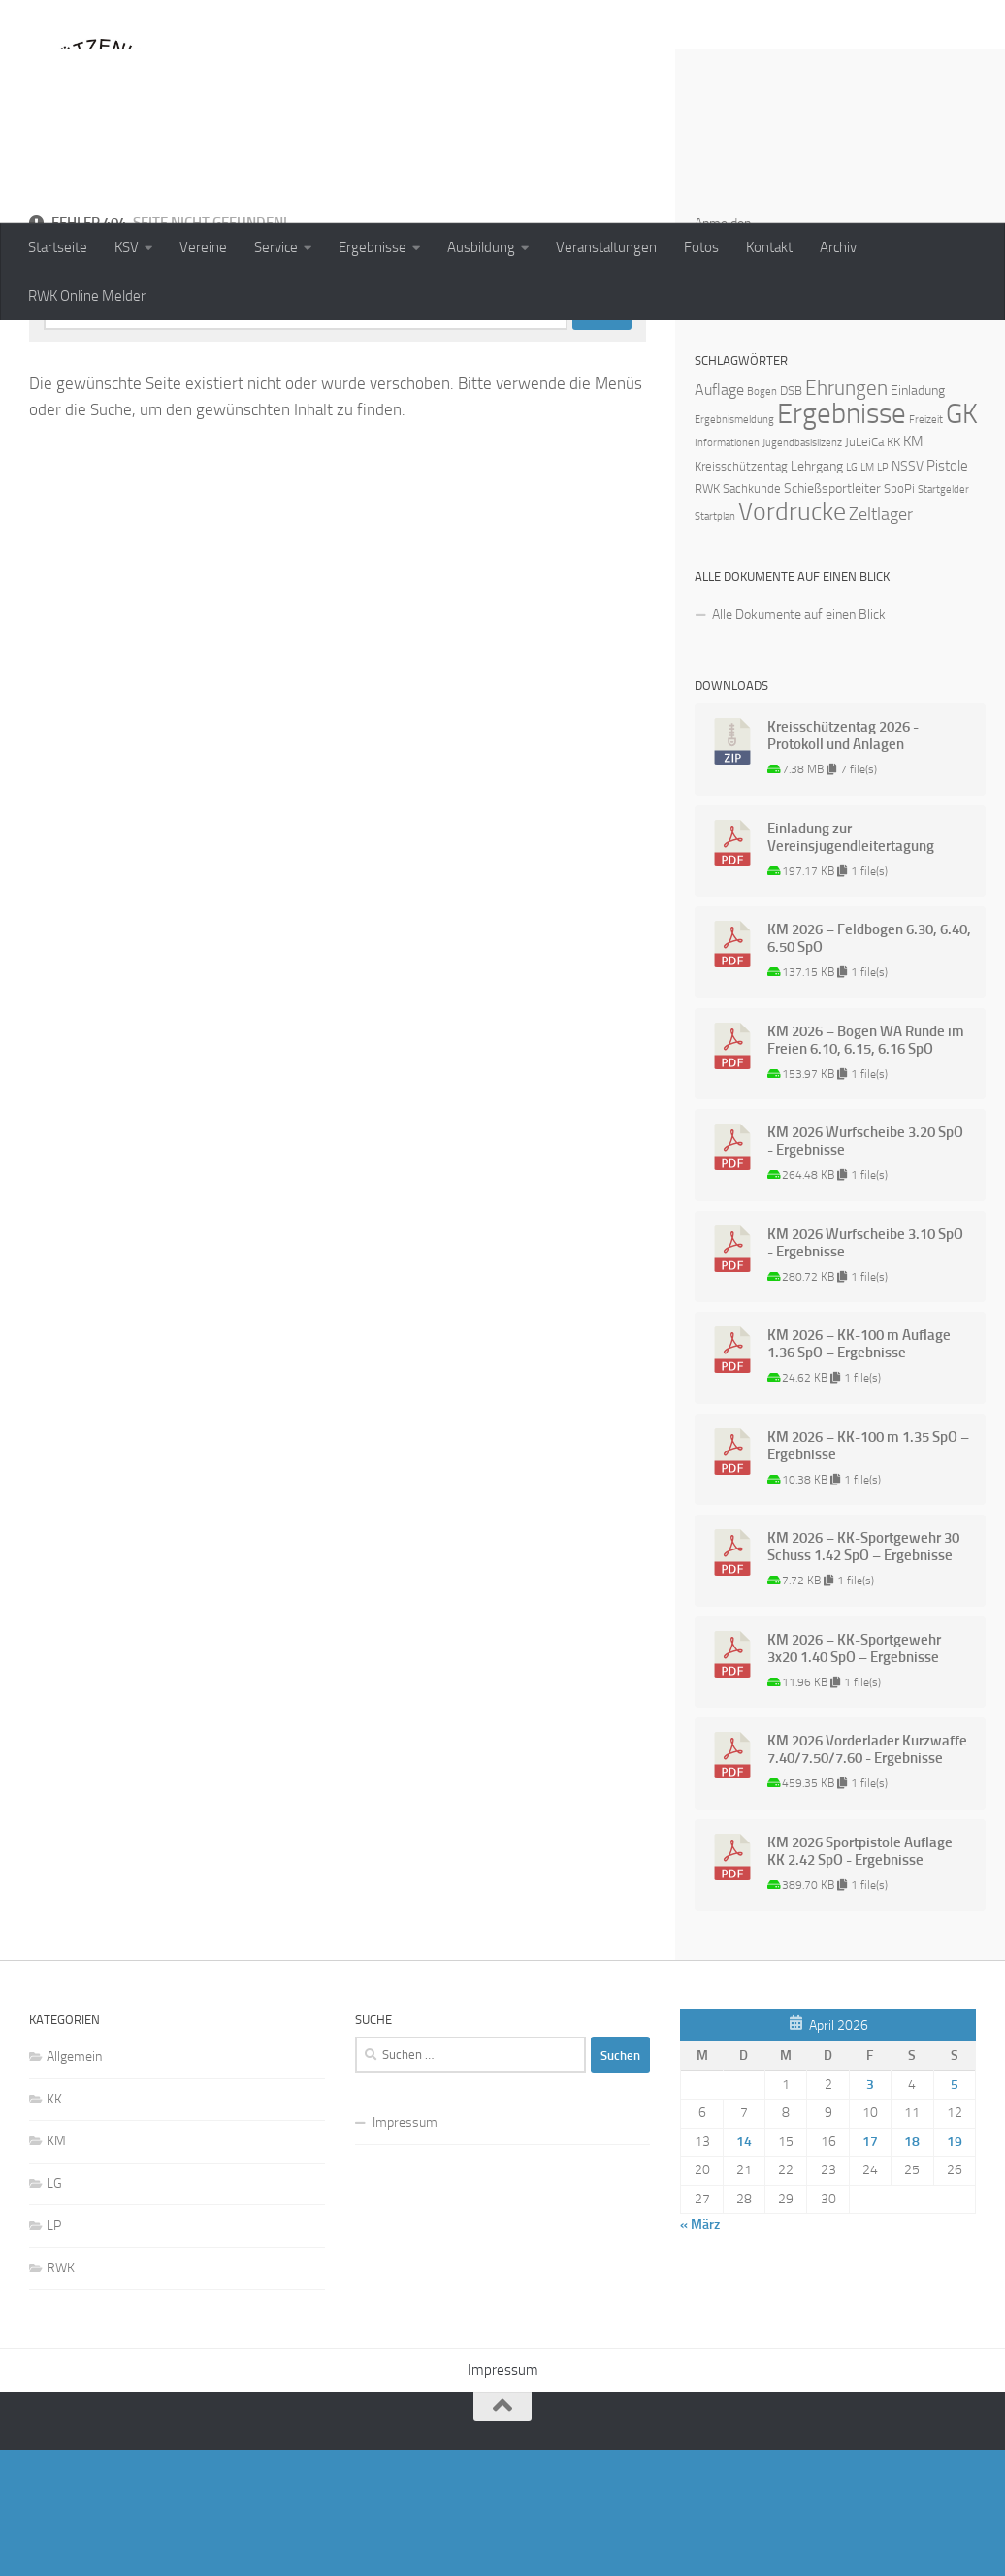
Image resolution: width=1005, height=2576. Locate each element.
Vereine (203, 247)
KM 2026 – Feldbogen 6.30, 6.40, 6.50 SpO (869, 1064)
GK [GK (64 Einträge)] (962, 540)
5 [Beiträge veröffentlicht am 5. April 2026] (954, 2210)
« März (700, 2350)
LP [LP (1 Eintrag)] (883, 593)
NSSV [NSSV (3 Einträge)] (908, 592)
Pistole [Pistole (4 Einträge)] (947, 592)
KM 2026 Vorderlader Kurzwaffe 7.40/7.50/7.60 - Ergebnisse (867, 1875)
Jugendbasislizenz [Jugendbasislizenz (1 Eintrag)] (802, 569)
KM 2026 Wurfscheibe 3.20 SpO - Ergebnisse (865, 1267)
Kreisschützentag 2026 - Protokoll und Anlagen (843, 861)
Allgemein (74, 2182)
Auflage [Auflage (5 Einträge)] (719, 515)
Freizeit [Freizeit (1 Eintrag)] (926, 545)
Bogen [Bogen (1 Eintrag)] (762, 517)
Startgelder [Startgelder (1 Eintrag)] (943, 615)
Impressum (405, 2248)
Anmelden (723, 350)
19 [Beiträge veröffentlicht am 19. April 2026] (954, 2268)
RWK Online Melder (87, 296)
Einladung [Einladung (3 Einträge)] (918, 516)
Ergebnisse (372, 247)
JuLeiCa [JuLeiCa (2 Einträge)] (864, 568)
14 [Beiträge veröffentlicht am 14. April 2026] (744, 2268)
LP (54, 2351)
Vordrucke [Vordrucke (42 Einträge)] (792, 638)
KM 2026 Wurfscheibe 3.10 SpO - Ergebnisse (865, 1369)
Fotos (701, 247)
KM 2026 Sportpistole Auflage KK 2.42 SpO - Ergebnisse (860, 1977)
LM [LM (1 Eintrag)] (867, 593)
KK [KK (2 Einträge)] (893, 568)
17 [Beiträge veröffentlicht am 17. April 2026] (870, 2268)
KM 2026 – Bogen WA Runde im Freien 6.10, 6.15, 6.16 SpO (865, 1166)
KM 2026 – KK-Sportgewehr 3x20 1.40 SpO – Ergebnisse (854, 1774)
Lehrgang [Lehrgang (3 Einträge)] (817, 592)
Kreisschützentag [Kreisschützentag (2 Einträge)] (741, 592)
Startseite (57, 247)
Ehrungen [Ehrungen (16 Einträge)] (846, 514)
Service (276, 247)
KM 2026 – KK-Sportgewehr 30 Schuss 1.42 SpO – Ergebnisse (863, 1672)
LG (54, 2309)
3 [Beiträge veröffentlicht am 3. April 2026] (870, 2210)
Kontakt (769, 247)
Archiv (838, 247)
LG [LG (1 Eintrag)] (852, 593)
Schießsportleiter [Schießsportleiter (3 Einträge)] (832, 614)
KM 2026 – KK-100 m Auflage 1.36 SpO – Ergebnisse (859, 1469)
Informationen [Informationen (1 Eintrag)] (727, 569)
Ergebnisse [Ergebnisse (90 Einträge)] (841, 540)
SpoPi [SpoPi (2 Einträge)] (899, 614)
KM (56, 2267)
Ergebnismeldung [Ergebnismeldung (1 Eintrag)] (734, 545)
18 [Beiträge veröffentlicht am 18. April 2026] (912, 2268)
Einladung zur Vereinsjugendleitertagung (850, 963)
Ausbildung (481, 247)
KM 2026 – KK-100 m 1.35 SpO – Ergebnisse (868, 1571)
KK (54, 2225)
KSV (126, 247)
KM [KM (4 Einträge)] (913, 567)
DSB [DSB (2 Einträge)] (791, 516)
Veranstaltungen (606, 247)
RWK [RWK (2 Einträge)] (707, 614)
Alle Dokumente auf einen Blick (799, 741)
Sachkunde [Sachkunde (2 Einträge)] (752, 614)
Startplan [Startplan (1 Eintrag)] (715, 642)
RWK (61, 2394)
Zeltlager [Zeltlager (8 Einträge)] (881, 640)
